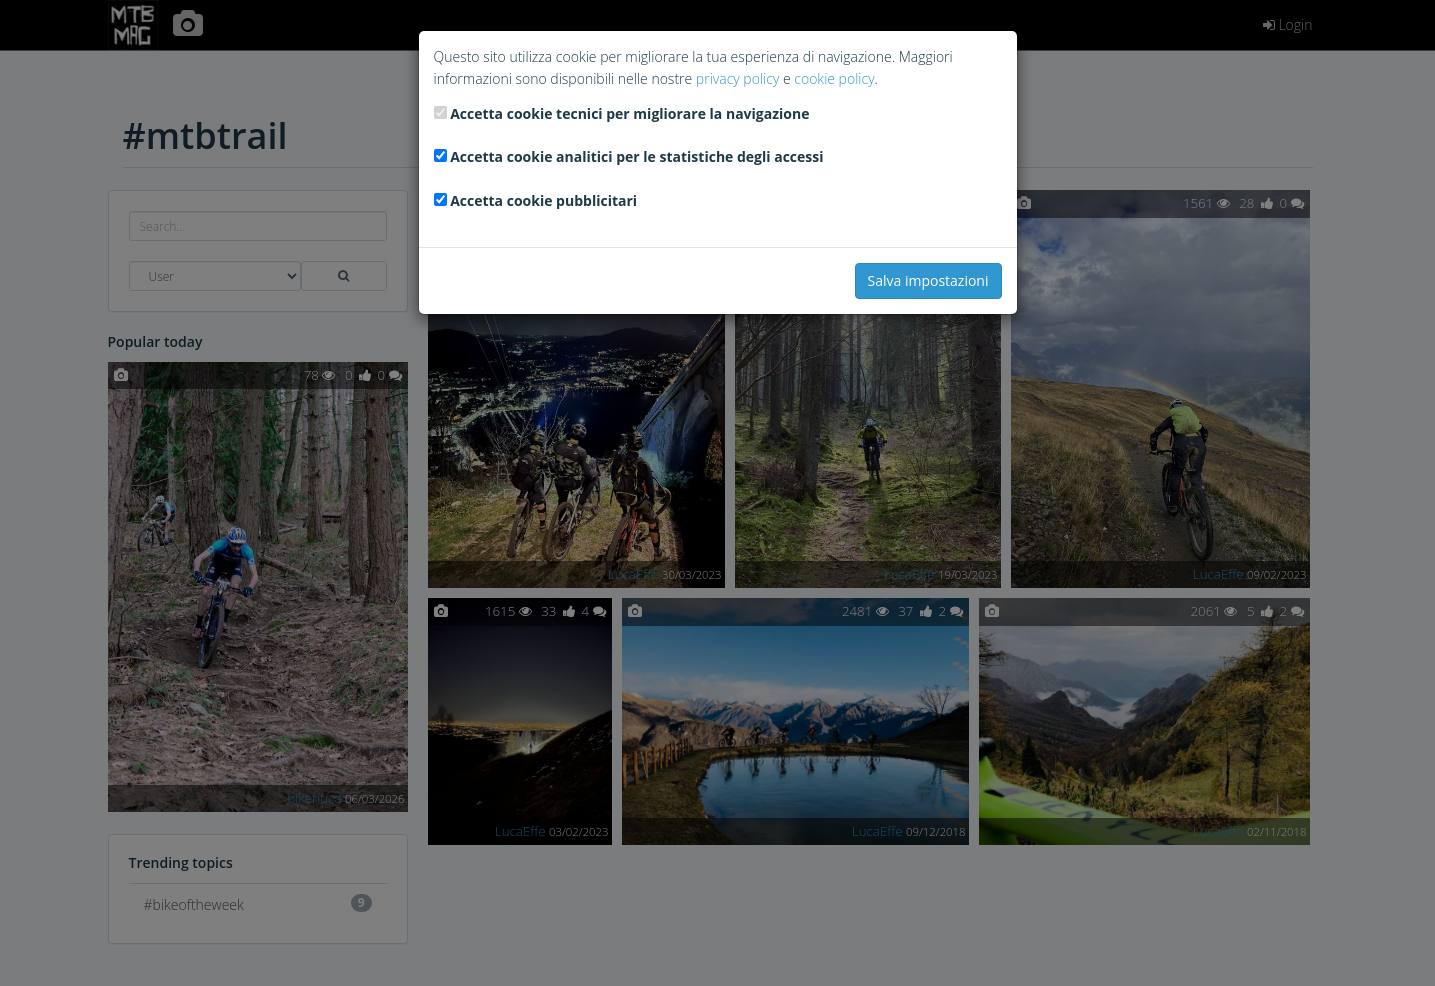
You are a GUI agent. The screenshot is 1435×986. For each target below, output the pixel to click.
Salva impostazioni (928, 280)
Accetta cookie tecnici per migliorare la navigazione (629, 113)
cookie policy (834, 78)
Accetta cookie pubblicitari (543, 200)
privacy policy (737, 78)
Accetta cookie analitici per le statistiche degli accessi (636, 156)
